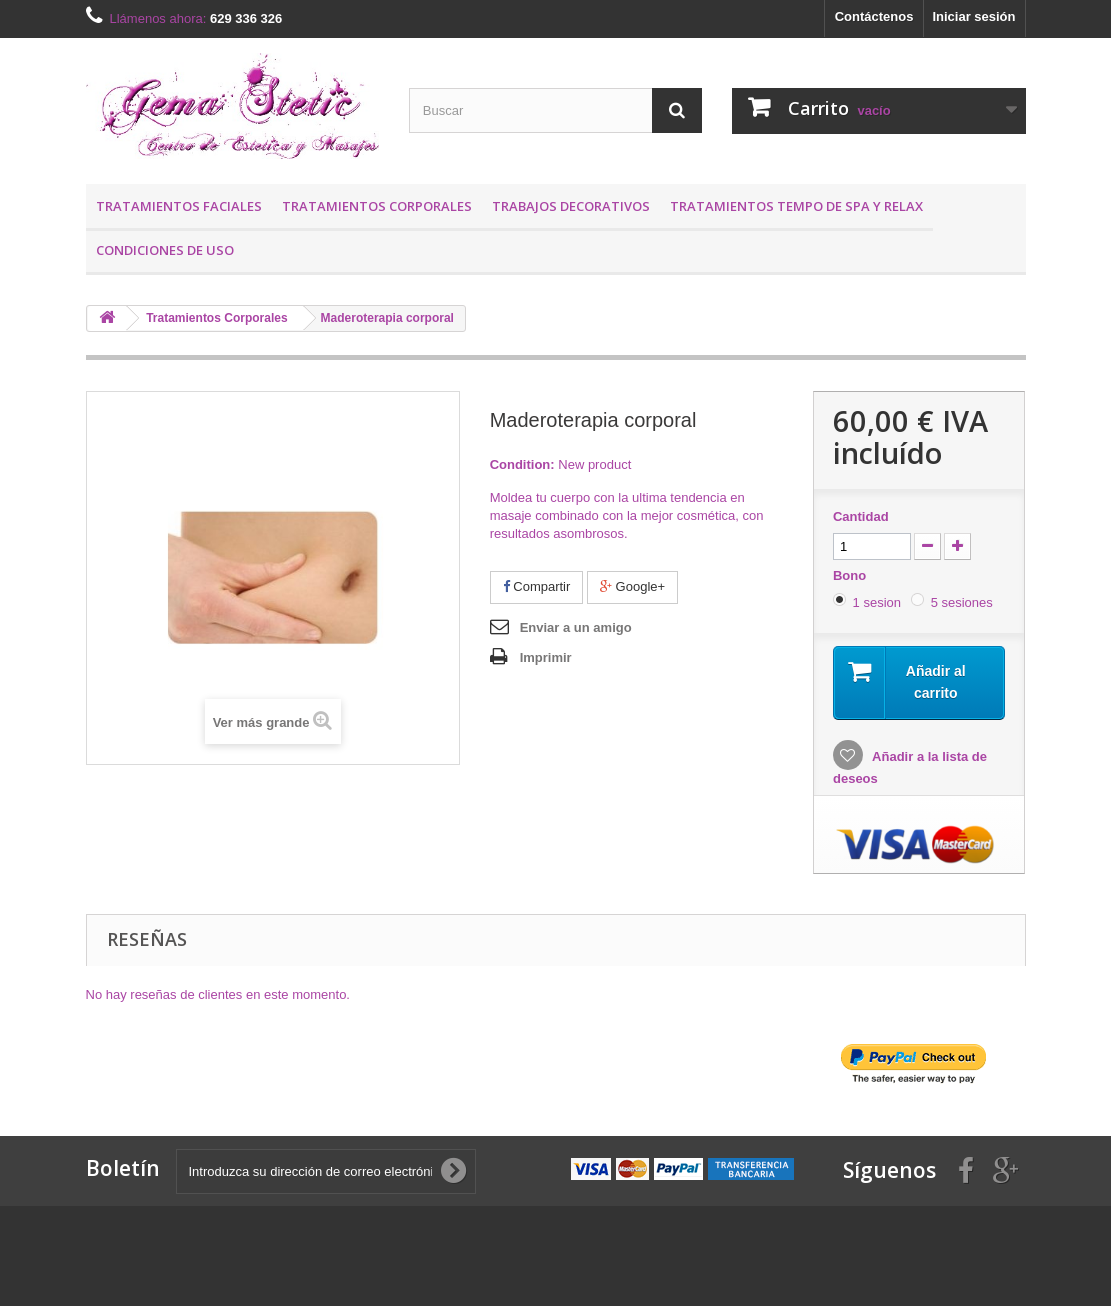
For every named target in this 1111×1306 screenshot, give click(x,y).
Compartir (537, 586)
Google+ (632, 586)
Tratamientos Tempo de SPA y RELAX (796, 206)
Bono (851, 575)
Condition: (522, 464)
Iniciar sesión (973, 16)
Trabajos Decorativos (571, 206)
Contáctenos (874, 16)
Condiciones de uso (165, 250)
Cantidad (861, 516)
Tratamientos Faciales (179, 206)
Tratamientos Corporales (377, 206)
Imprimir (546, 657)
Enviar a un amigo (576, 627)
